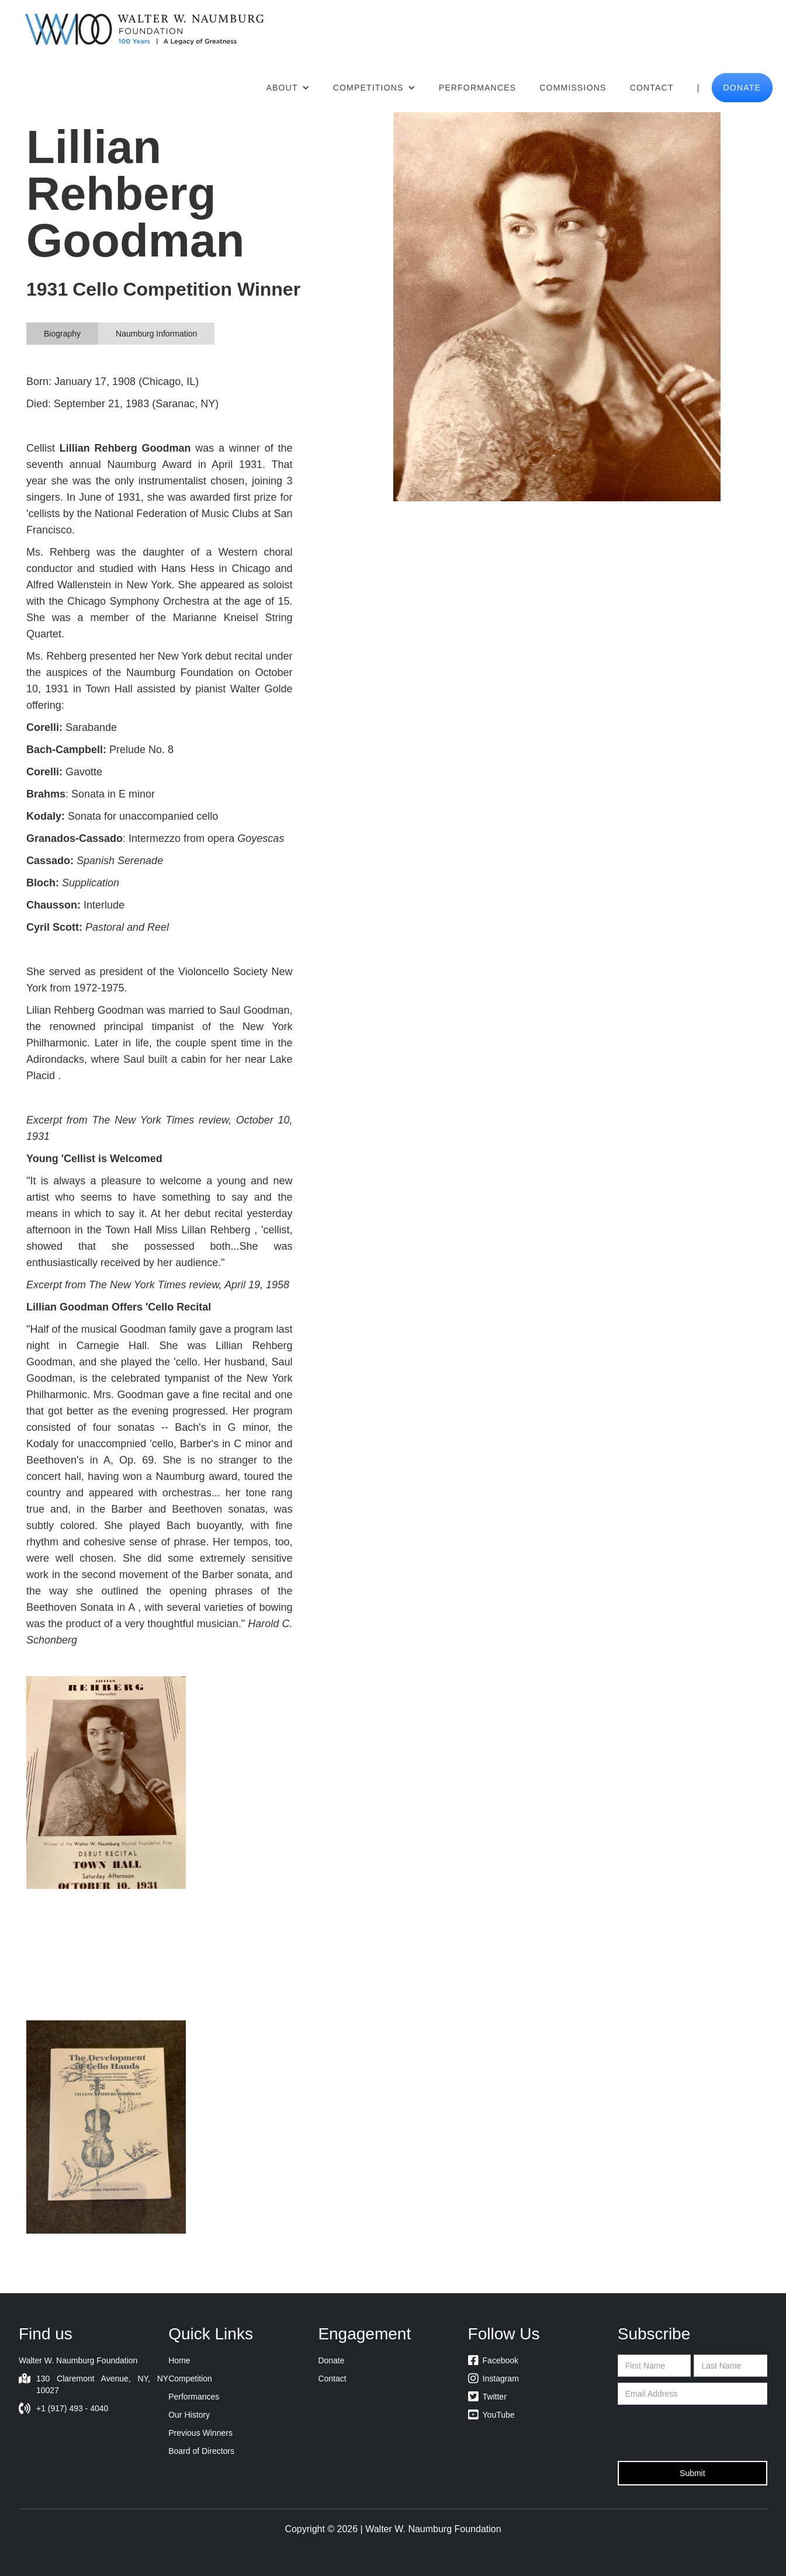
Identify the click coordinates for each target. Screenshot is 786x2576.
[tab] (62, 334)
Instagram (493, 2378)
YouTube (491, 2415)
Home (179, 2360)
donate (742, 87)
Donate (331, 2360)
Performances (478, 87)
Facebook (493, 2360)
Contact (652, 87)
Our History (189, 2414)
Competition (190, 2378)
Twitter (487, 2396)
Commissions (572, 87)
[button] (287, 87)
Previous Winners (200, 2433)
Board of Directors (201, 2451)
